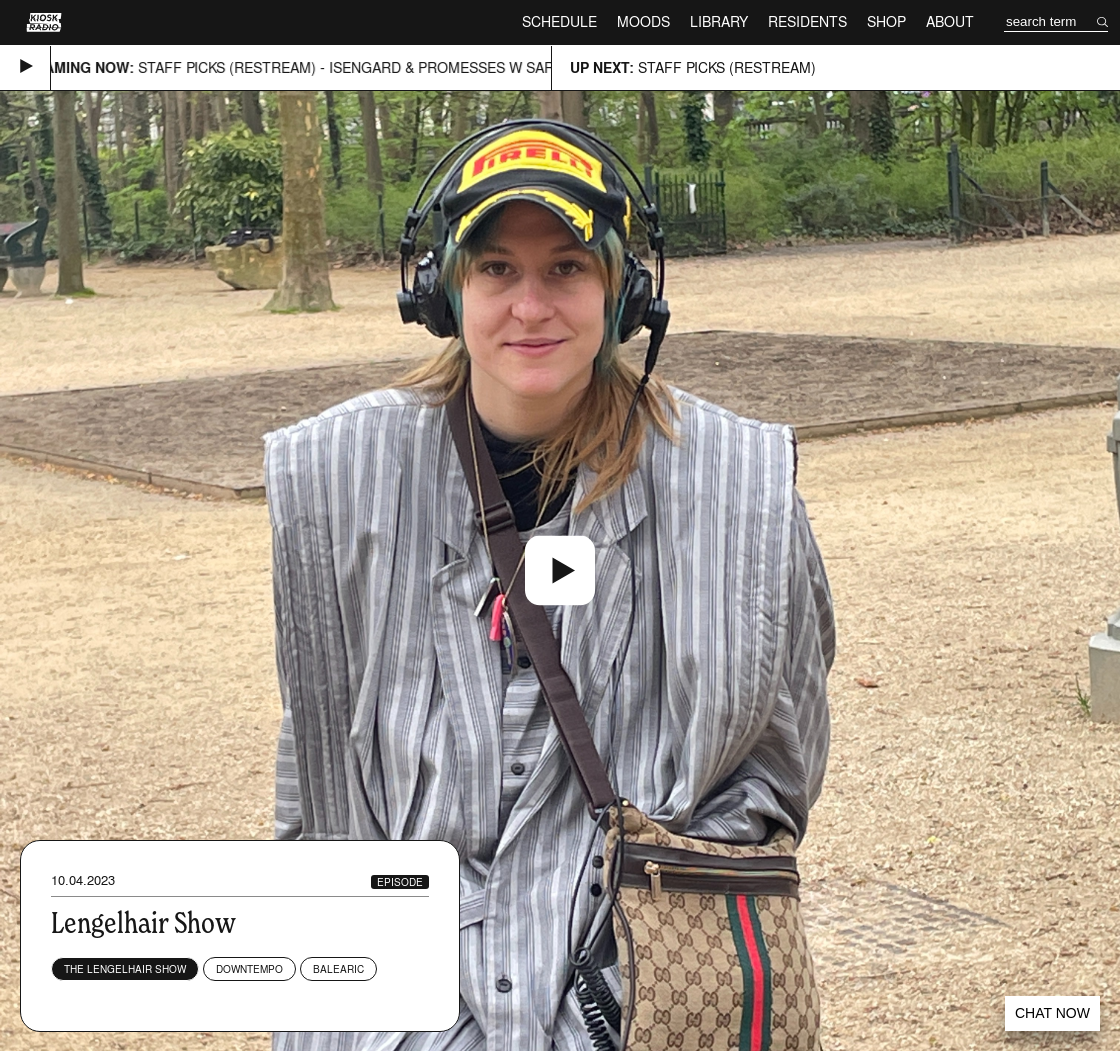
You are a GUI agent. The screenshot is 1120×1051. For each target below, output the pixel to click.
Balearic (338, 969)
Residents (807, 21)
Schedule (559, 21)
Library (719, 21)
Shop (886, 21)
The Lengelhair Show (125, 969)
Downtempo (249, 969)
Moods (643, 21)
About (950, 21)
